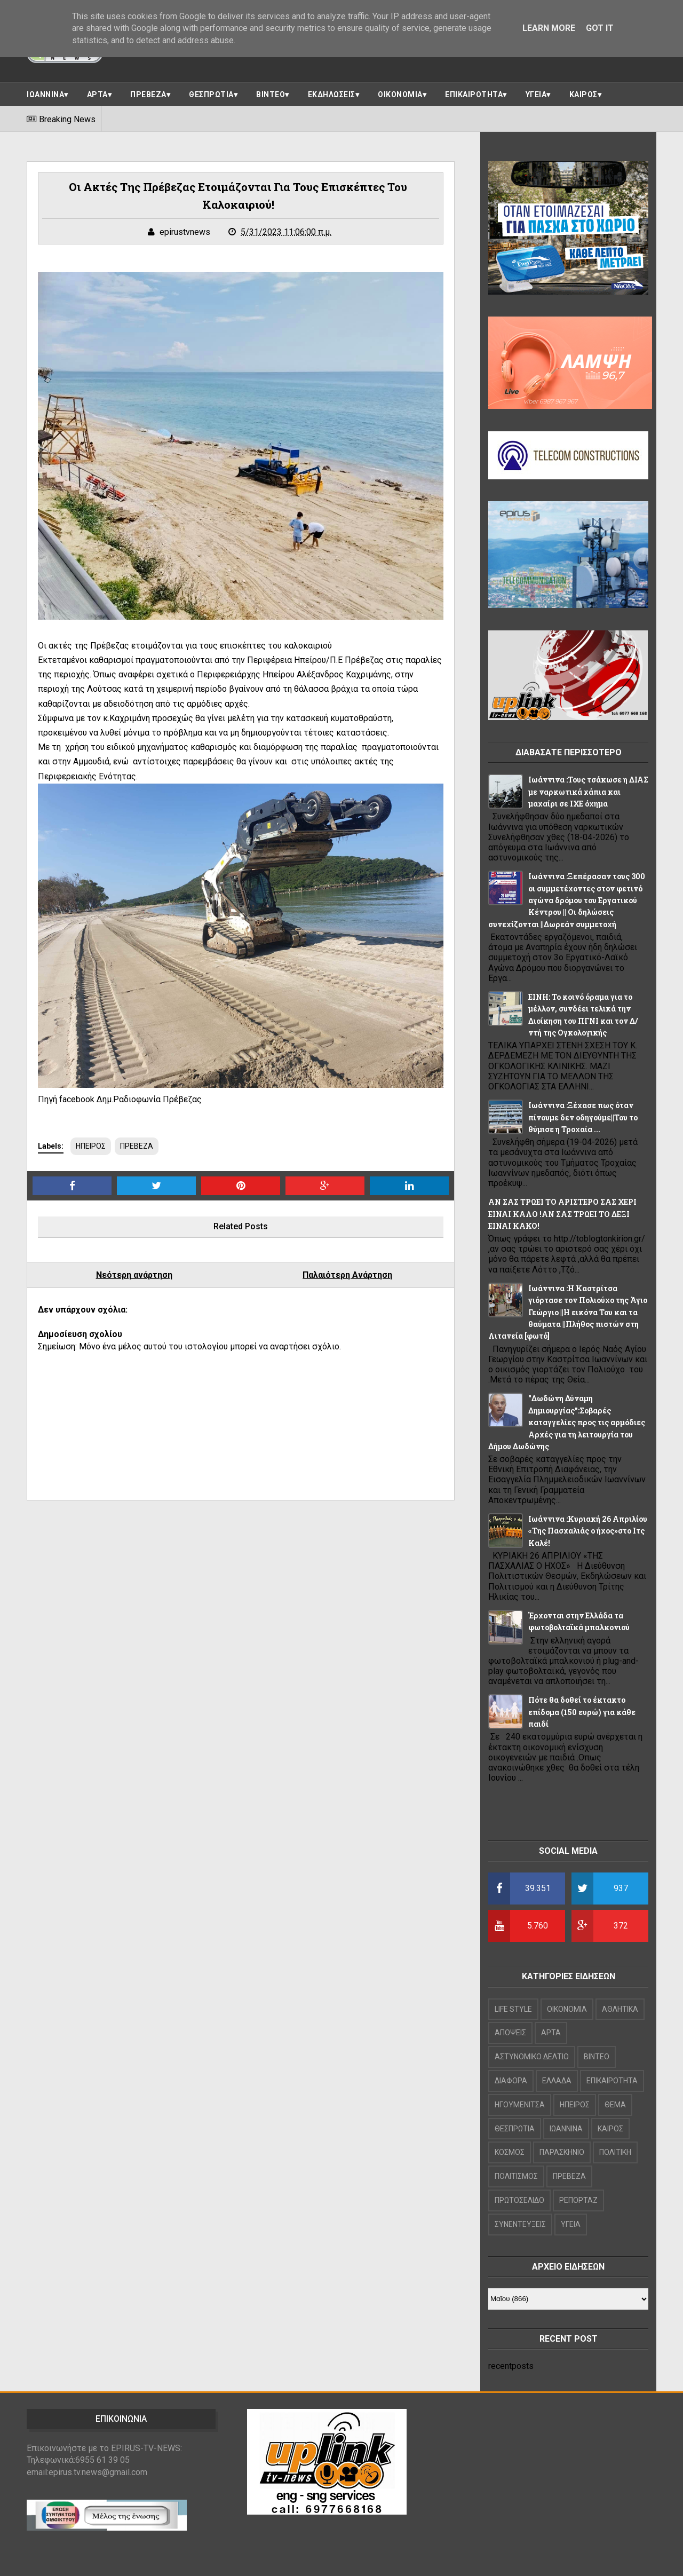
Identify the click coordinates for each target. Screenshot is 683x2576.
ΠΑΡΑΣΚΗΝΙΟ (561, 2152)
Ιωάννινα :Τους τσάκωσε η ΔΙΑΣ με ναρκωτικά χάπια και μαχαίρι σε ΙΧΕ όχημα (588, 792)
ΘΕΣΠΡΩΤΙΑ (211, 94)
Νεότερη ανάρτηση (134, 1275)
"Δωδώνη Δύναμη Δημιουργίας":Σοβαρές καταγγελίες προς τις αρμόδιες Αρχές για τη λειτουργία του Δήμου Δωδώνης (566, 1422)
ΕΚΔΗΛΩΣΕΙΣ (331, 94)
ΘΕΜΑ (615, 2104)
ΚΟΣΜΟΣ (510, 2152)
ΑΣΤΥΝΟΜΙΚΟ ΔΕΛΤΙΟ (532, 2056)
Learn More (548, 28)
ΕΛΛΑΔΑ (556, 2080)
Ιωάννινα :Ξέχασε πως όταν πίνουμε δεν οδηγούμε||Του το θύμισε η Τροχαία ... (583, 1117)
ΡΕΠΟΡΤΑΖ (578, 2200)
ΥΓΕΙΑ (536, 94)
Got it (600, 28)
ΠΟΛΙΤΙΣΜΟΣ (516, 2176)
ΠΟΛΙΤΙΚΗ (615, 2152)
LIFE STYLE (513, 2009)
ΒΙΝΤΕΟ (270, 94)
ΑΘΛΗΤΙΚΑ (620, 2009)
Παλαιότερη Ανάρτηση (347, 1275)
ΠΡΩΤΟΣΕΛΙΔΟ (519, 2200)
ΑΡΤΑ (97, 94)
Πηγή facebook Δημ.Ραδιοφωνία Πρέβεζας (120, 1099)
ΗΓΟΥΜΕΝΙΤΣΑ (520, 2104)
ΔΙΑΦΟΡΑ (511, 2080)
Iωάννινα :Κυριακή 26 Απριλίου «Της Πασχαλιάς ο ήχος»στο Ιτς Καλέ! (587, 1531)
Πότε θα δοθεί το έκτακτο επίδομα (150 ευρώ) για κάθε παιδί (582, 1712)
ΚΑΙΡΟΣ (583, 94)
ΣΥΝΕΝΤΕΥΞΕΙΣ (520, 2224)
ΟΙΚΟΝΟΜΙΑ (400, 94)
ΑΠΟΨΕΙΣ (510, 2032)
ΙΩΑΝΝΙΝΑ (45, 94)
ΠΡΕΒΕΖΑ (148, 94)
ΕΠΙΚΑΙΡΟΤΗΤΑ (474, 94)
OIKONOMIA (567, 2009)
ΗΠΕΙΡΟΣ (91, 1146)
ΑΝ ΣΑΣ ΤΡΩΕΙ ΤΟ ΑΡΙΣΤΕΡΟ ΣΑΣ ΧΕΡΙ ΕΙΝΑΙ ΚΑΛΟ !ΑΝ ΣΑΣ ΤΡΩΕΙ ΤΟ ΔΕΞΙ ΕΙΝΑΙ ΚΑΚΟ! (562, 1214)
